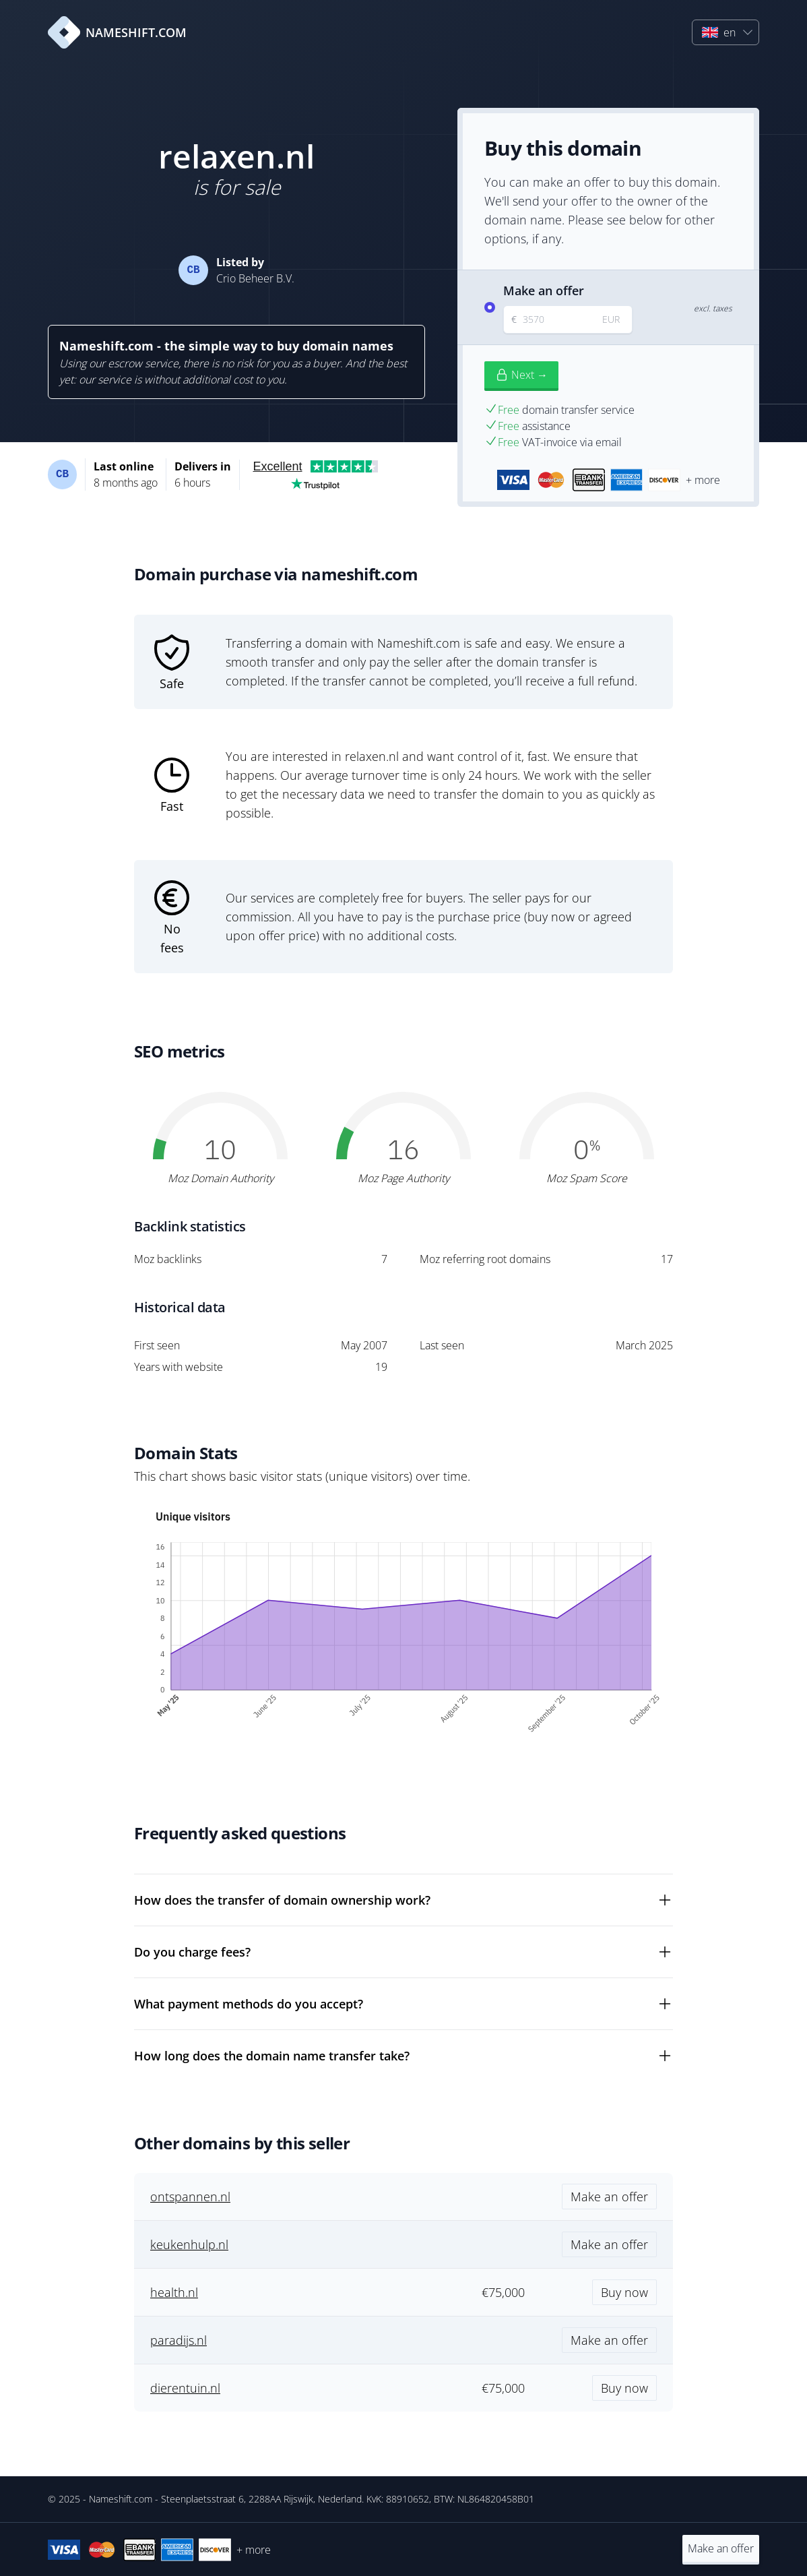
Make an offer (721, 2548)
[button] (725, 32)
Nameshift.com (120, 2498)
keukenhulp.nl (189, 2244)
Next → (521, 374)
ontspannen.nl (190, 2196)
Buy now (624, 2292)
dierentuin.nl (185, 2388)
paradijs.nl (178, 2340)
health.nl (174, 2292)
